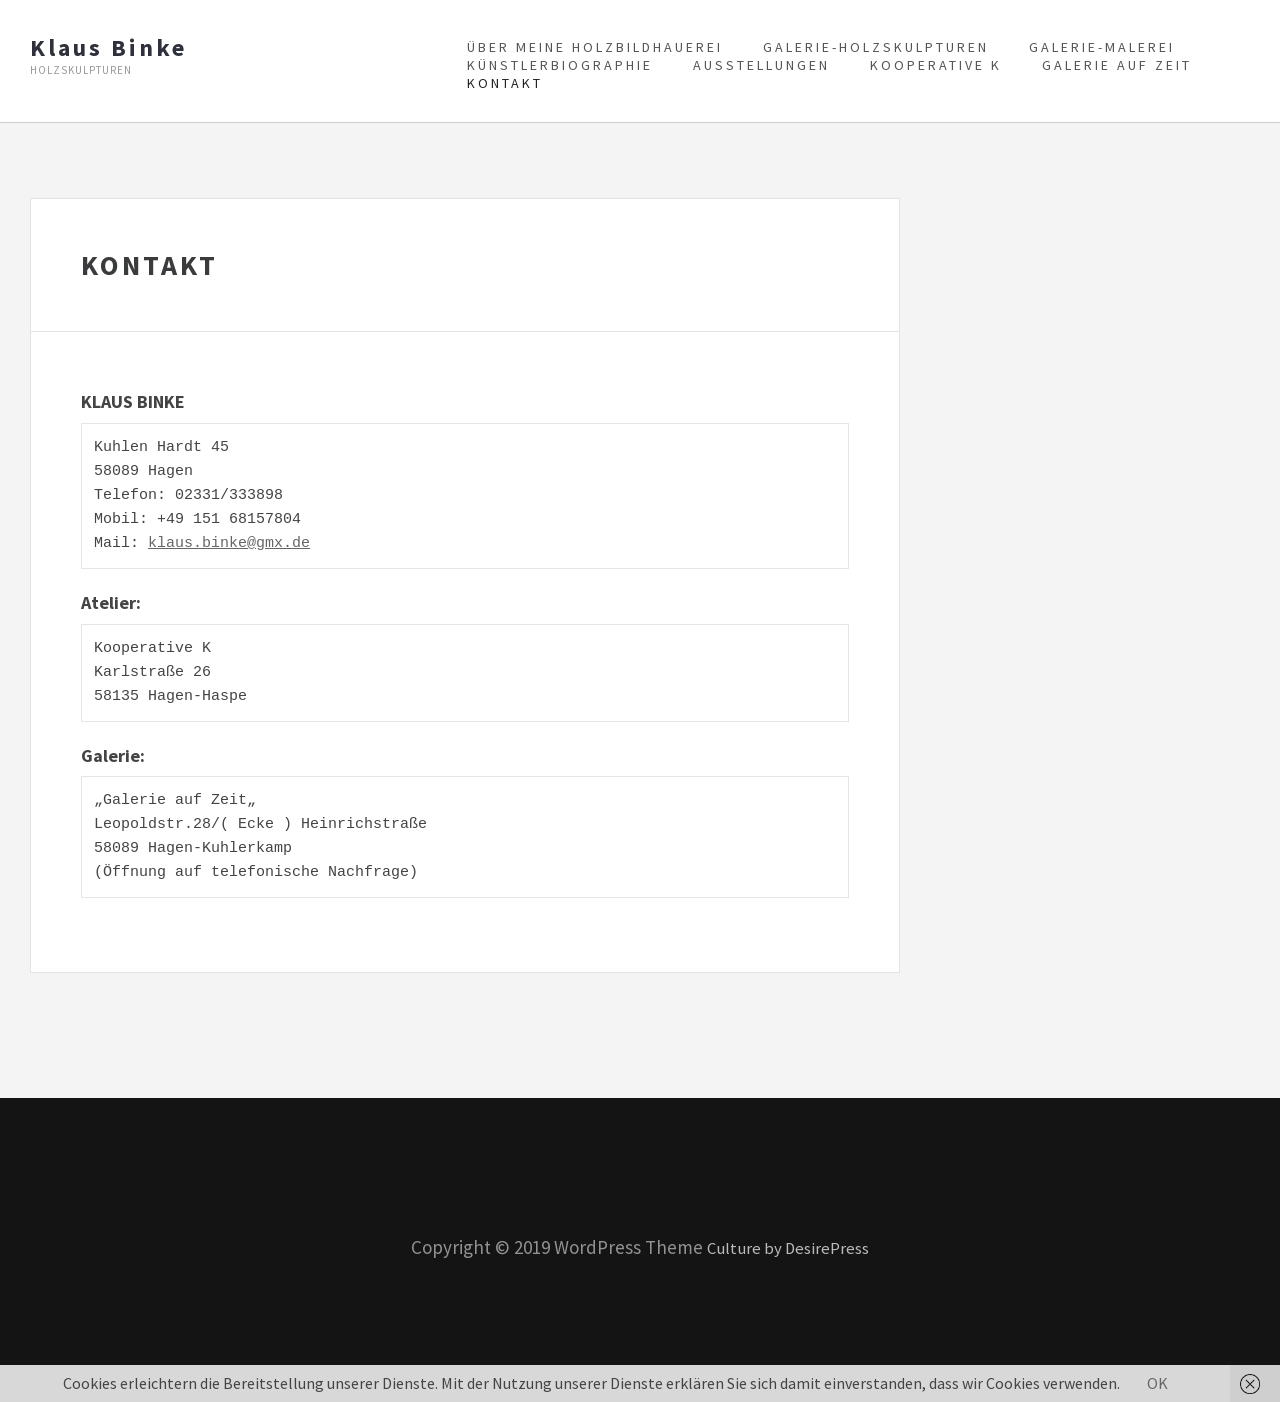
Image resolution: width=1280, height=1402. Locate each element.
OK (1157, 1383)
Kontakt (505, 83)
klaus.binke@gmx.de (229, 544)
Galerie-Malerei (1102, 47)
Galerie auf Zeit (1117, 65)
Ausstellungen (761, 65)
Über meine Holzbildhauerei (595, 47)
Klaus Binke (108, 48)
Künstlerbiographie (560, 65)
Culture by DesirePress (788, 1247)
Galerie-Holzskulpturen (876, 47)
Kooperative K (936, 65)
